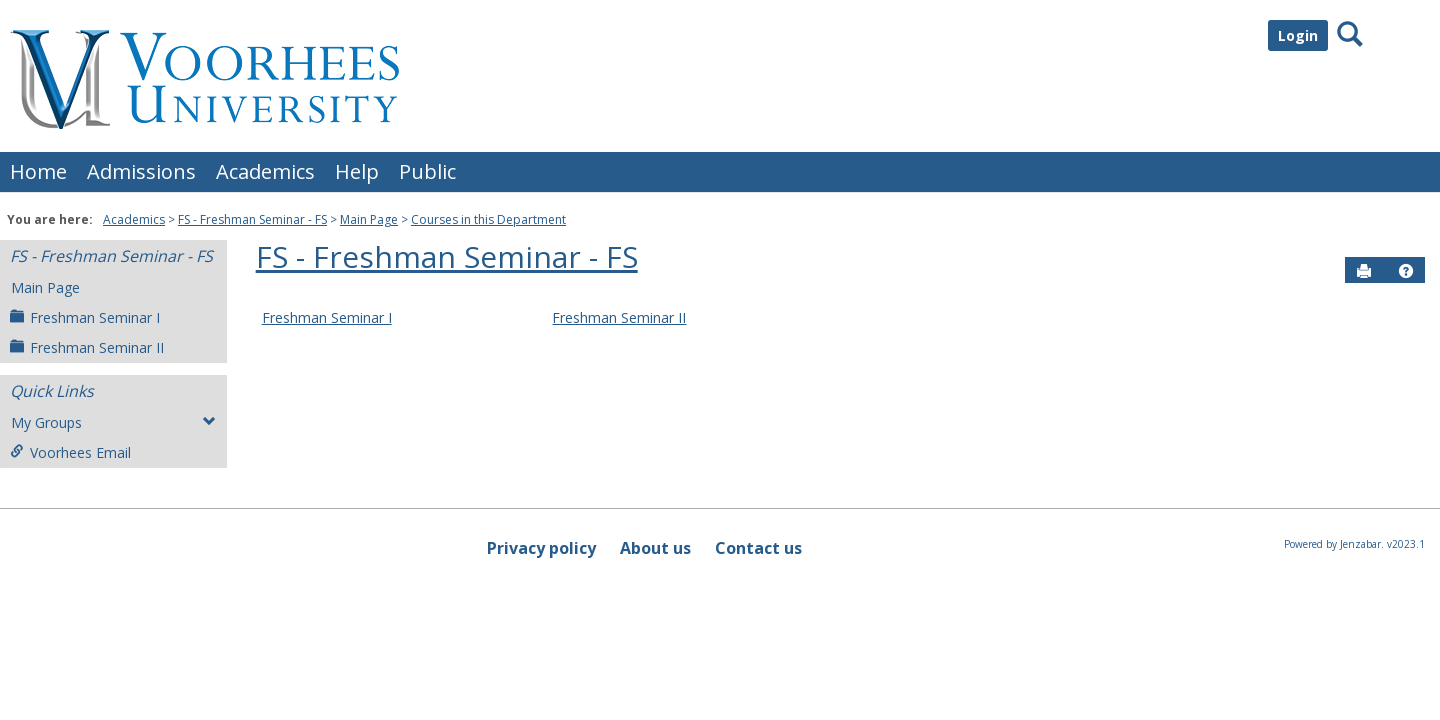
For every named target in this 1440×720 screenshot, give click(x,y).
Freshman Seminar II (87, 347)
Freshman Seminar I (85, 317)
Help (357, 171)
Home (38, 171)
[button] (1406, 271)
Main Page (369, 219)
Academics (265, 171)
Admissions (141, 171)
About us (655, 548)
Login (1298, 35)
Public (427, 171)
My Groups (113, 422)
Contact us (758, 548)
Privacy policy (541, 548)
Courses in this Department (488, 219)
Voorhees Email (70, 452)
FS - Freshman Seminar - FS (252, 219)
